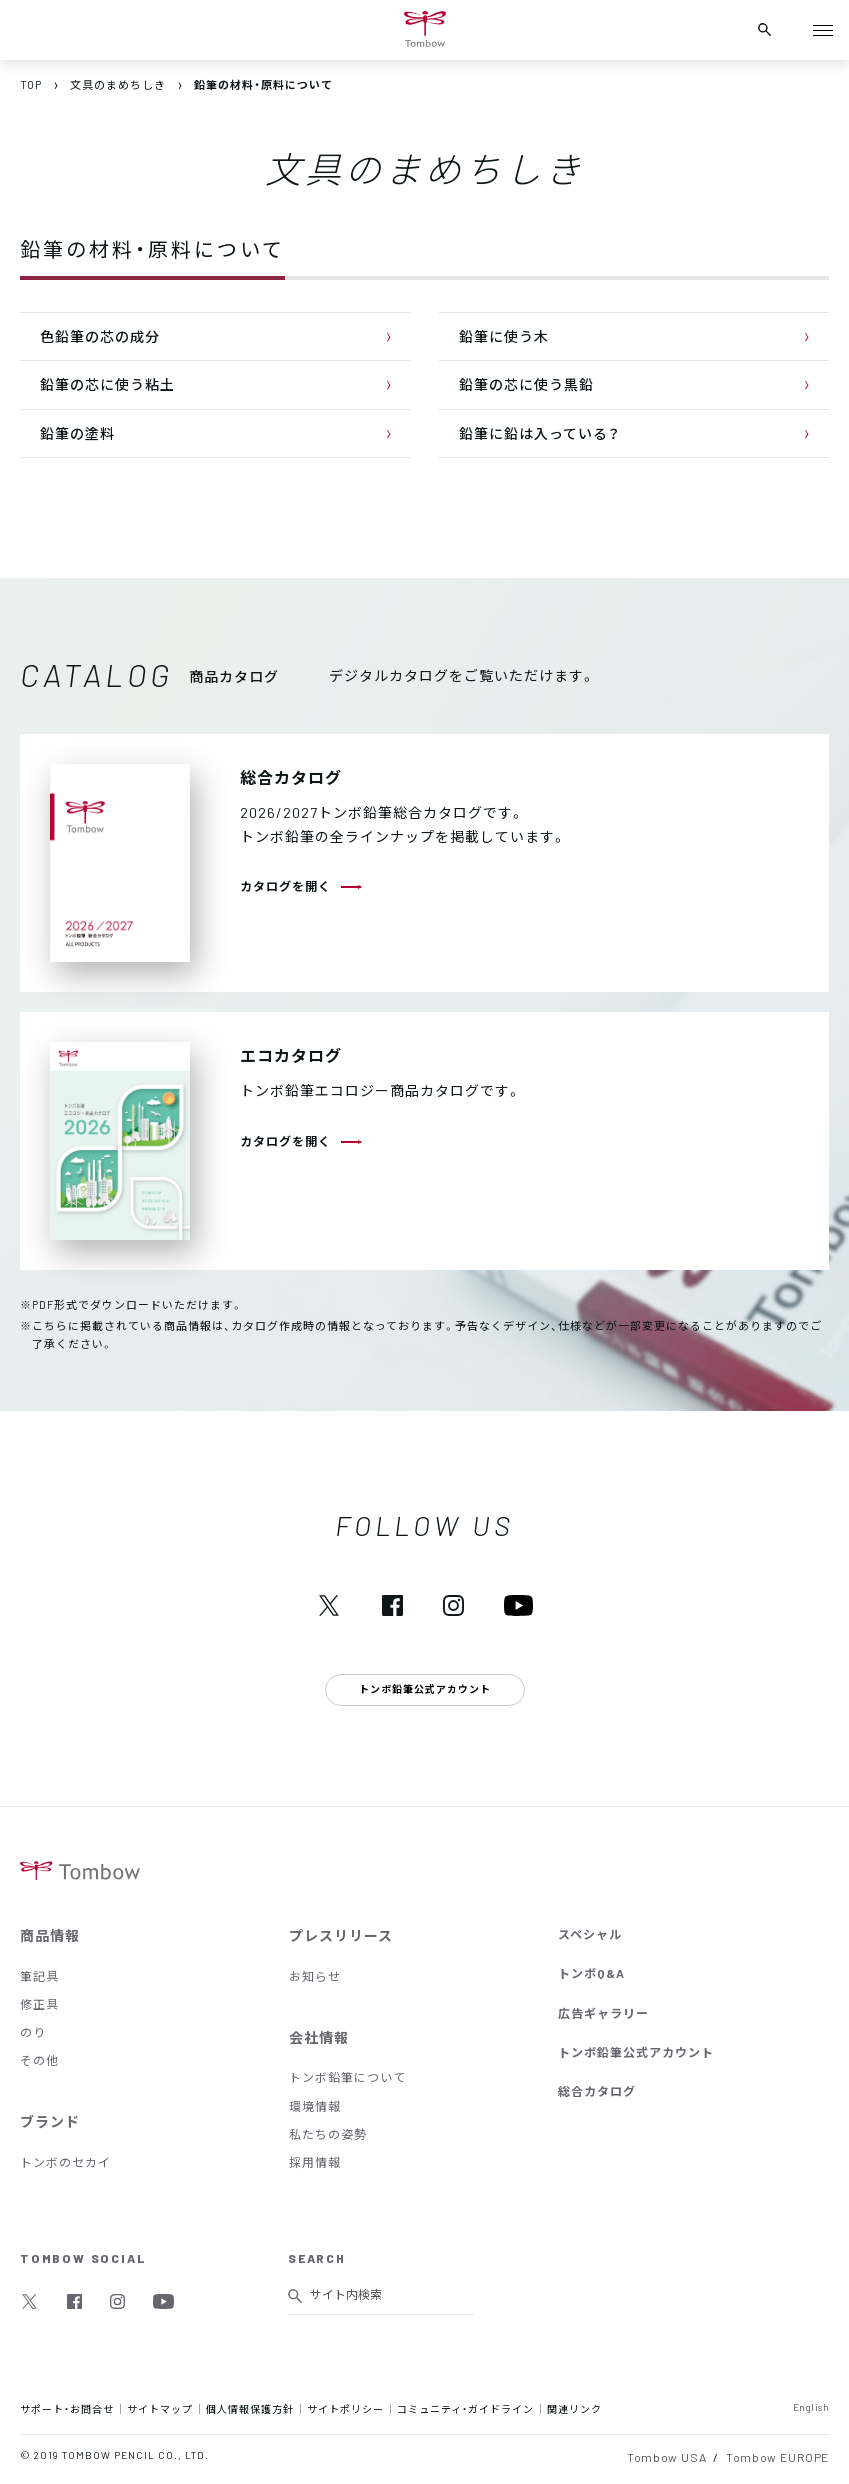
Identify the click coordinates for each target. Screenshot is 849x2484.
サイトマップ (160, 2408)
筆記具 (39, 1976)
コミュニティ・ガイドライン (465, 2408)
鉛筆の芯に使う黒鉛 (526, 384)
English (811, 2406)
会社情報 (319, 2037)
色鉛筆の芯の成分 (100, 336)
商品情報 (50, 1935)
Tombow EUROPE (777, 2457)
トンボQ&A (591, 1973)
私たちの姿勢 (328, 2134)
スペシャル (590, 1934)
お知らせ (315, 1976)
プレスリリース (341, 1935)
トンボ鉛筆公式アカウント (636, 2052)
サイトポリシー (345, 2408)
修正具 (39, 2004)
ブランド (50, 2121)
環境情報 (315, 2106)
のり (33, 2032)
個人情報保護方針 (250, 2408)
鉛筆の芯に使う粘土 (107, 384)
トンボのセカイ (65, 2162)
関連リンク (574, 2408)
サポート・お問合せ (67, 2408)
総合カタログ (597, 2091)
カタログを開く (285, 886)
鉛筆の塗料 (77, 433)
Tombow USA (666, 2457)
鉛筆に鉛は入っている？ (539, 433)
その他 (39, 2060)
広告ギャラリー (603, 2013)
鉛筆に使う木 (504, 336)
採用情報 (315, 2162)
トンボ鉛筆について (347, 2077)
